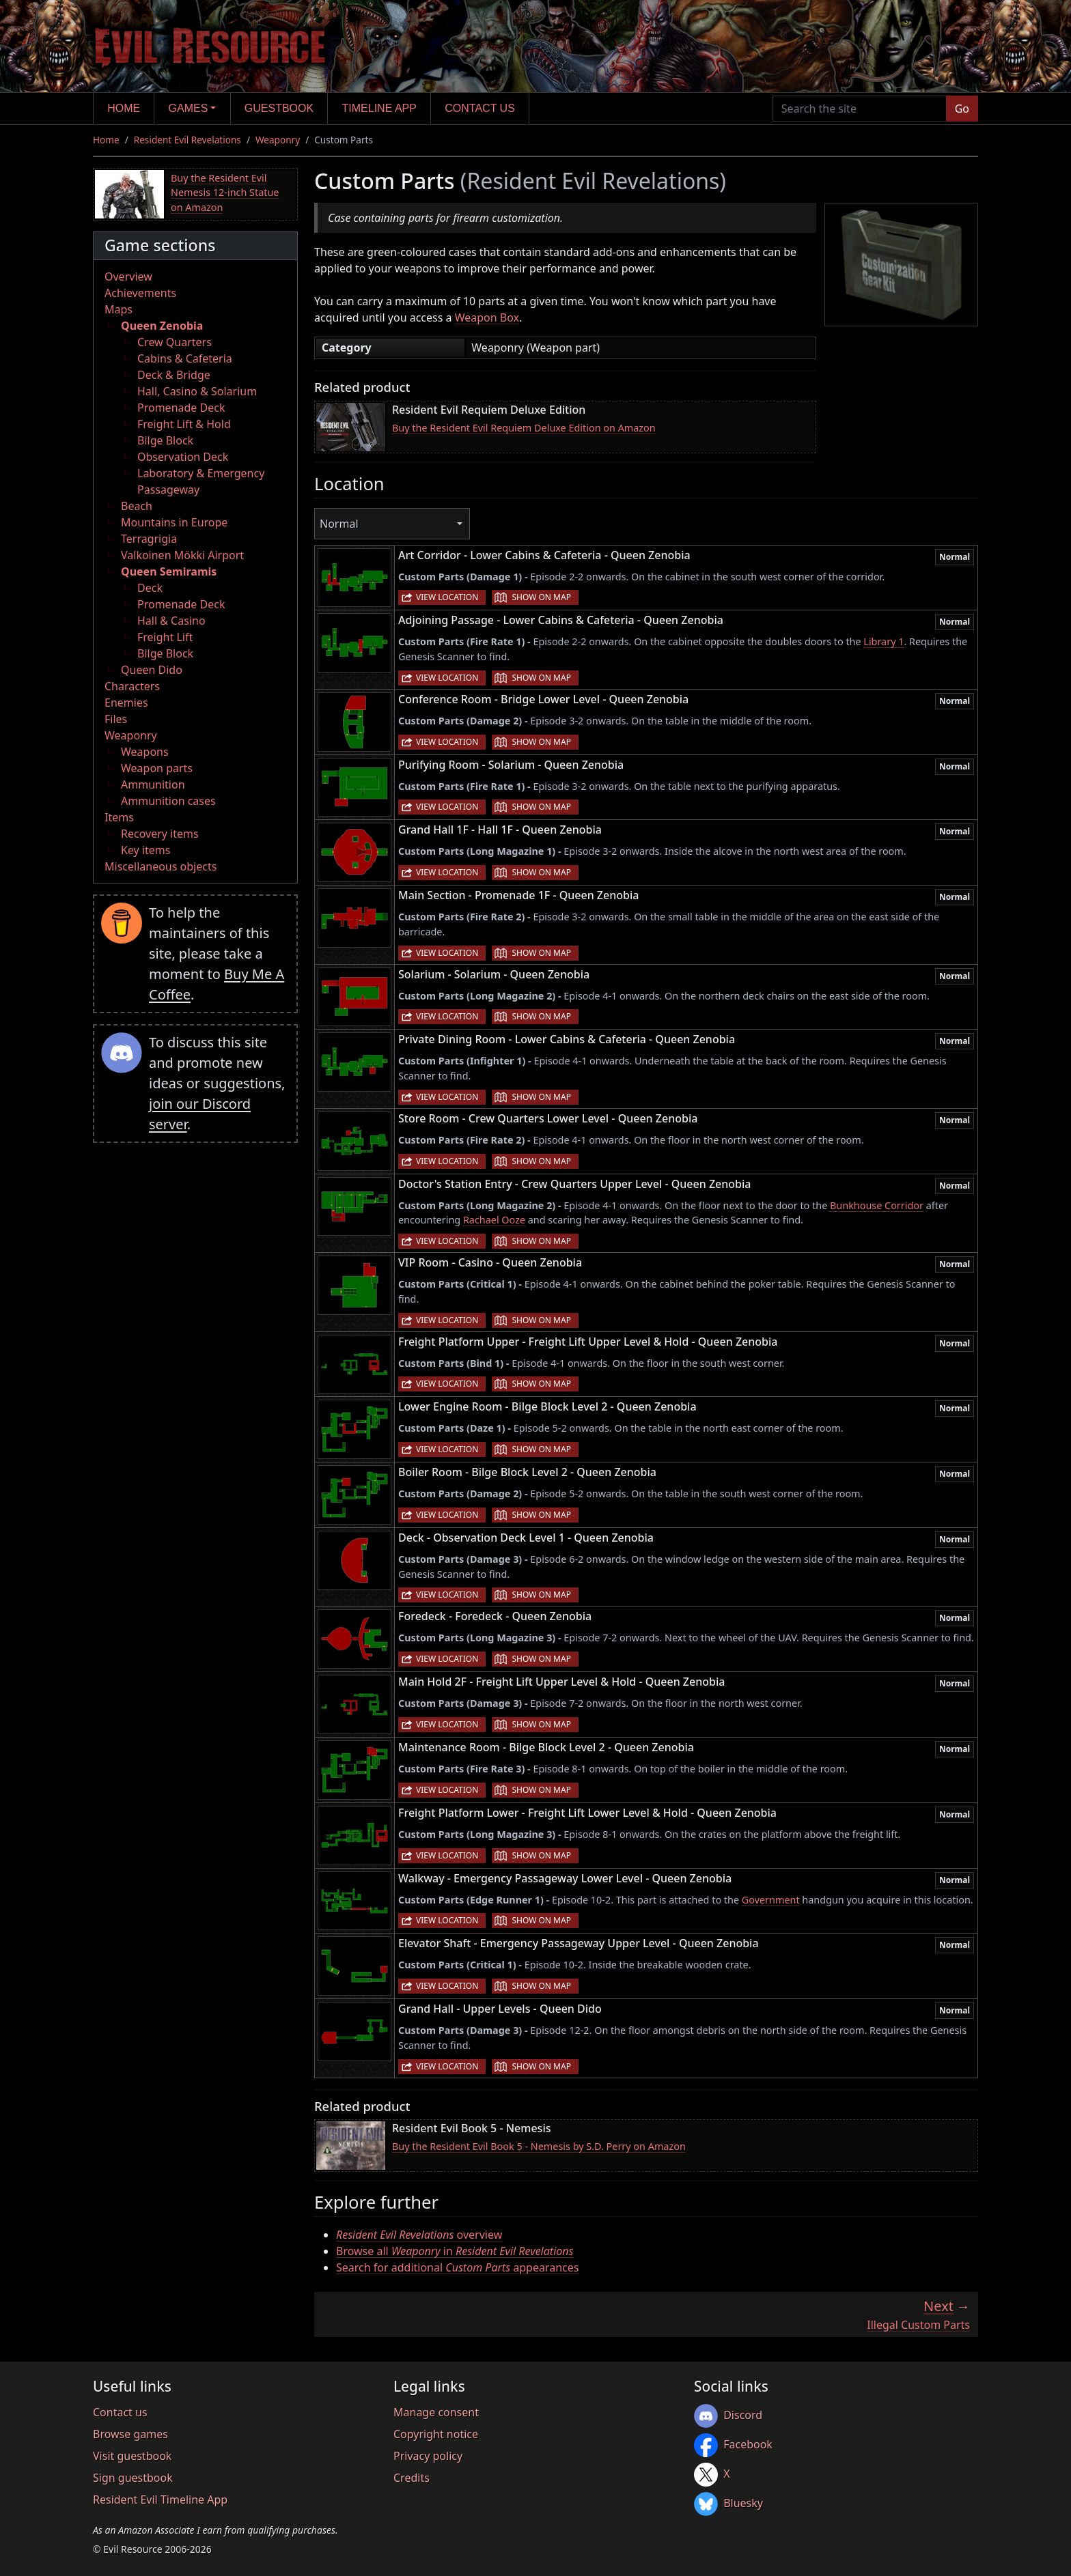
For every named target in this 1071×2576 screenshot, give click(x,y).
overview (419, 2234)
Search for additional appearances (457, 2267)
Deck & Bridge (173, 374)
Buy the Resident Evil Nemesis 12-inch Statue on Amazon (225, 192)
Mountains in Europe (174, 522)
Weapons (145, 751)
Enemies (126, 702)
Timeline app (379, 108)
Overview (128, 276)
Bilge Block (165, 440)
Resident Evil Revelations (187, 139)
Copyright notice (435, 2433)
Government (771, 1899)
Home (123, 108)
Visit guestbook (132, 2455)
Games (188, 108)
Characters (132, 686)
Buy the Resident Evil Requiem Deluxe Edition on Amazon (524, 427)
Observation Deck (182, 456)
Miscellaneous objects (161, 866)
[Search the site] (860, 109)
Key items (145, 850)
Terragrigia (149, 538)
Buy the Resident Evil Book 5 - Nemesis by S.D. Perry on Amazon (539, 2146)
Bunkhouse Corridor (876, 1205)
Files (116, 718)
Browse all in (454, 2251)
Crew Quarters (174, 342)
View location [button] (447, 597)
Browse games (130, 2433)
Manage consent (436, 2412)
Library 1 (883, 641)
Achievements (140, 292)
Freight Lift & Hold (184, 423)
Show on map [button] (541, 597)
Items (119, 817)
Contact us (480, 108)
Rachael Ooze (494, 1219)
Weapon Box (487, 317)
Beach (136, 505)
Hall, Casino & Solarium (197, 391)
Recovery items (160, 833)
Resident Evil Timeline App (160, 2499)
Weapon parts (157, 768)
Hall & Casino (171, 620)
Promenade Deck (181, 407)
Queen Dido (151, 669)
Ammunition (153, 784)
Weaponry (277, 139)
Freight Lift (165, 637)
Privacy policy (427, 2455)
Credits (411, 2477)
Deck (150, 587)
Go (962, 108)
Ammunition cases (168, 800)
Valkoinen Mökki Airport (182, 555)
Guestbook (279, 108)
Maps (119, 309)
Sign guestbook (133, 2477)
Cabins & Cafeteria (184, 358)
